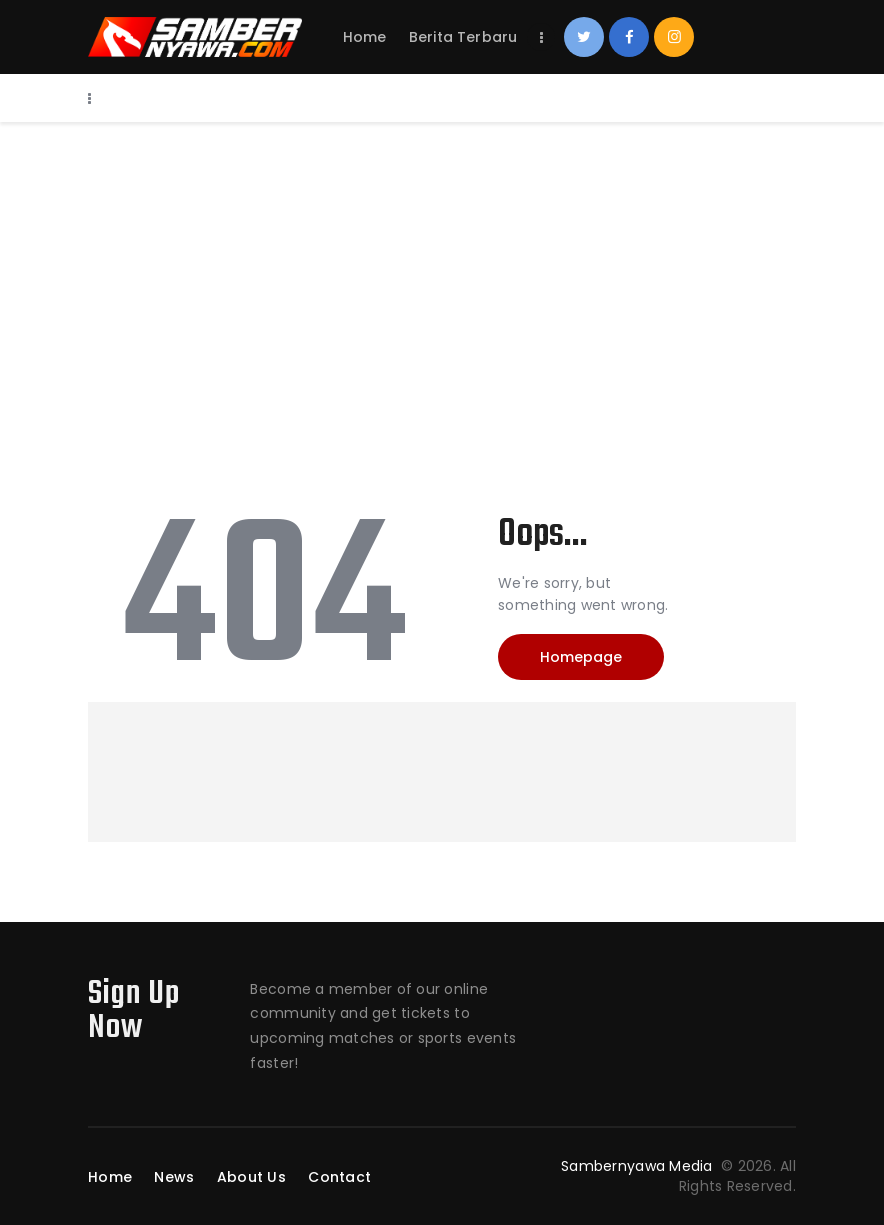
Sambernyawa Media (639, 1166)
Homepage (581, 657)
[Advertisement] (442, 272)
